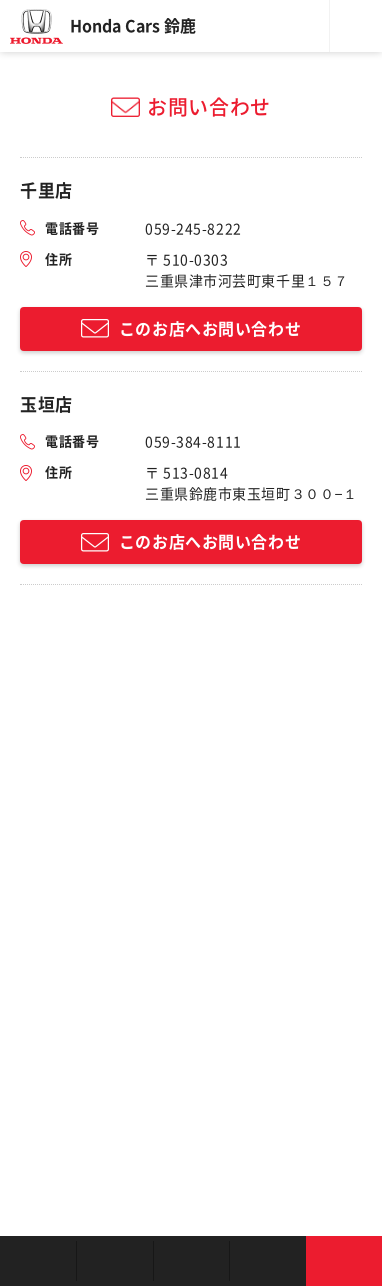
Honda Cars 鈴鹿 (133, 26)
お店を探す (38, 1261)
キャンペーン (267, 1261)
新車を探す (114, 1261)
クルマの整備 (191, 1261)
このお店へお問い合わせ (210, 329)
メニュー (356, 26)
